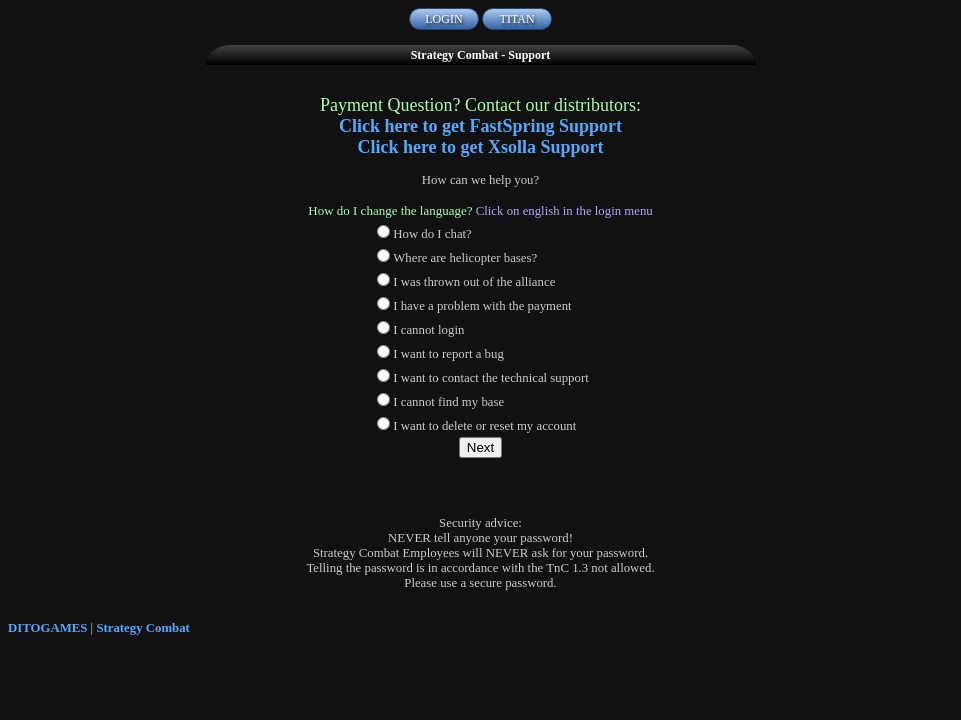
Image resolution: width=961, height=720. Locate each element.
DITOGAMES (47, 628)
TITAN (517, 19)
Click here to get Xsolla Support (480, 147)
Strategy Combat (142, 628)
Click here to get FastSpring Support (480, 126)
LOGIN (443, 19)
